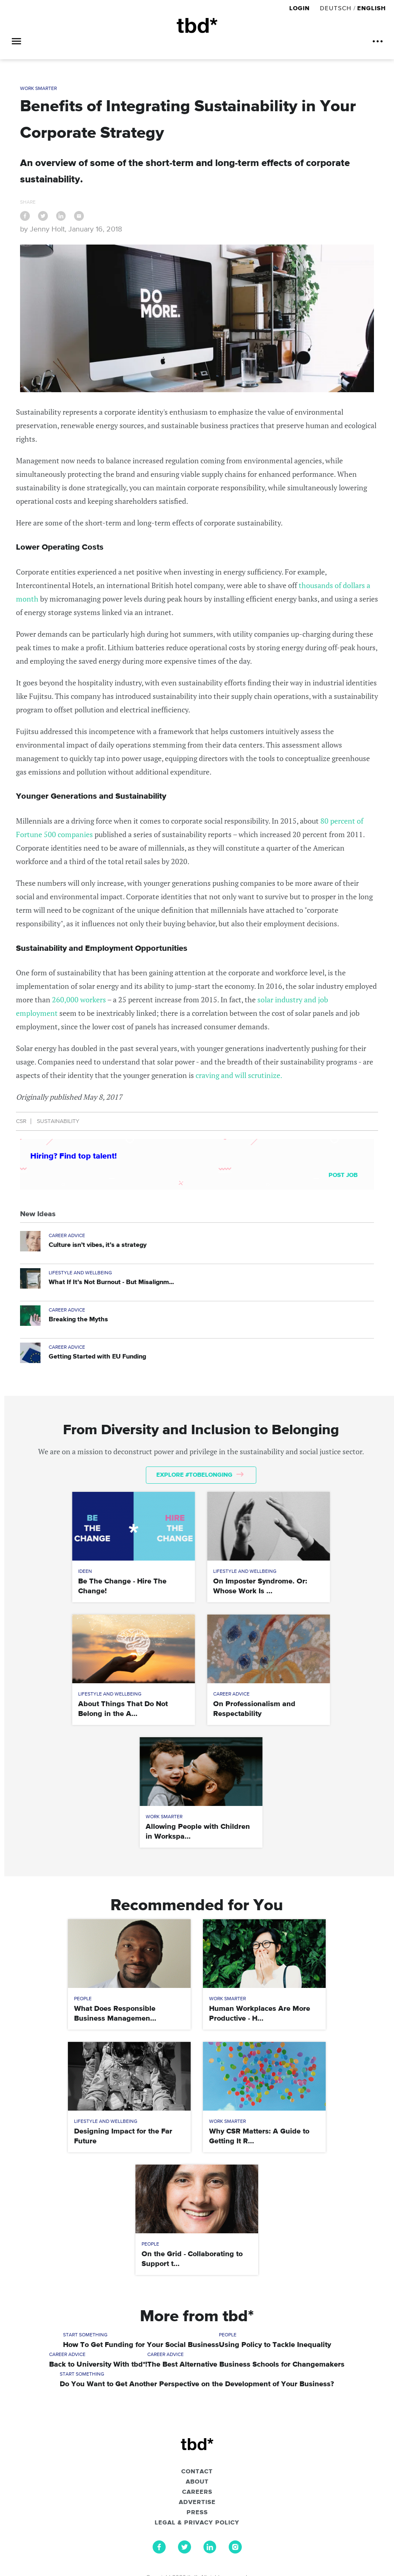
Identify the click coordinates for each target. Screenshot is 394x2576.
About (197, 2482)
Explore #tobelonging (199, 1475)
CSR (21, 1121)
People (83, 1999)
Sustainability (58, 1121)
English (371, 8)
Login (300, 8)
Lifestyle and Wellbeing (80, 1273)
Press (197, 2512)
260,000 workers (79, 999)
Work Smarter (38, 88)
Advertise (197, 2502)
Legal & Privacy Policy (197, 2523)
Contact (197, 2472)
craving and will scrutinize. (239, 1075)
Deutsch (335, 8)
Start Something (85, 2335)
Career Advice (67, 1235)
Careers (197, 2492)
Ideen (85, 1571)
